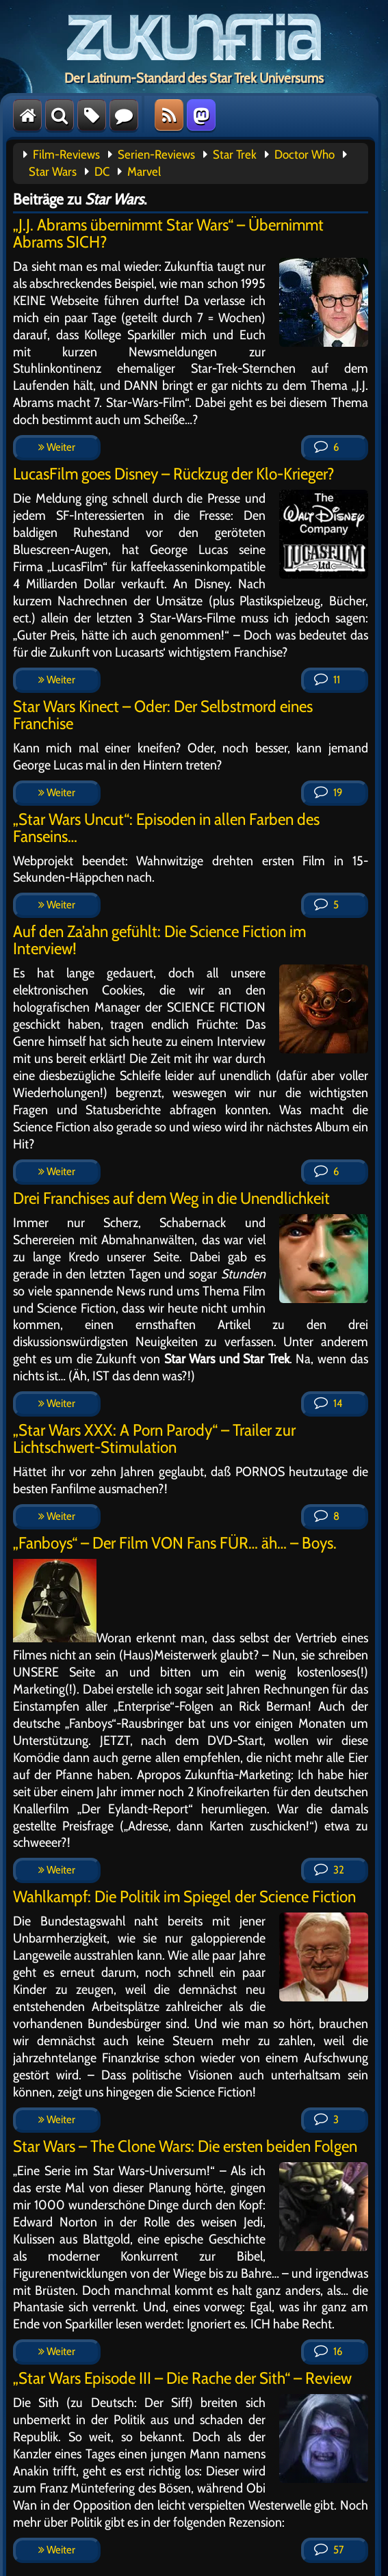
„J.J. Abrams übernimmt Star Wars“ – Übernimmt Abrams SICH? (168, 233)
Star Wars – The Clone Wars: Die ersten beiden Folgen (185, 2146)
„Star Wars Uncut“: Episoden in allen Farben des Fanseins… (166, 827)
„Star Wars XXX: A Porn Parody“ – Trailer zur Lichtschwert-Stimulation (154, 1438)
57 (329, 2549)
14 (328, 1403)
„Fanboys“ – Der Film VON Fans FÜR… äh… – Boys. (175, 1543)
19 (328, 792)
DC (101, 171)
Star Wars (53, 171)
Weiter (56, 447)
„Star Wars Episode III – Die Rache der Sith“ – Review (182, 2378)
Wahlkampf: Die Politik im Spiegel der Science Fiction (184, 1896)
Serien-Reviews (156, 154)
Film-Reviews (66, 154)
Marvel (144, 171)
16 (328, 2351)
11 (327, 679)
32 (329, 1869)
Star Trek (235, 154)
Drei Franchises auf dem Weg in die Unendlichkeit (171, 1198)
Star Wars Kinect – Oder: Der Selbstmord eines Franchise (163, 714)
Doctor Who (304, 154)
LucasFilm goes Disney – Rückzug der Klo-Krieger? (174, 474)
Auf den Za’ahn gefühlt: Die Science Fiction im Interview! (159, 939)
